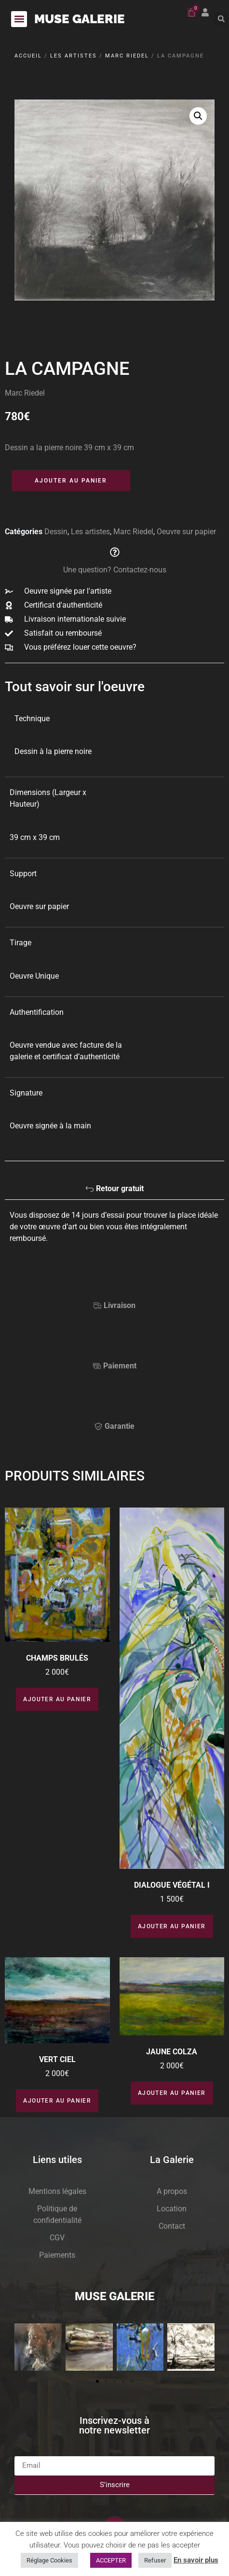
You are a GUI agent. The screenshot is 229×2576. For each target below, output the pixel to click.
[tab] (114, 1191)
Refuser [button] (155, 2560)
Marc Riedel (127, 56)
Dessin (55, 531)
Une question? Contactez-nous (114, 569)
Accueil (28, 56)
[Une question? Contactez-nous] (115, 552)
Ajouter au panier (71, 480)
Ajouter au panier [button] (57, 1699)
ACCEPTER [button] (111, 2560)
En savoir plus (196, 2560)
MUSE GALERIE (79, 19)
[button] (19, 19)
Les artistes (73, 56)
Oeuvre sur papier (186, 531)
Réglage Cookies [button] (49, 2560)
